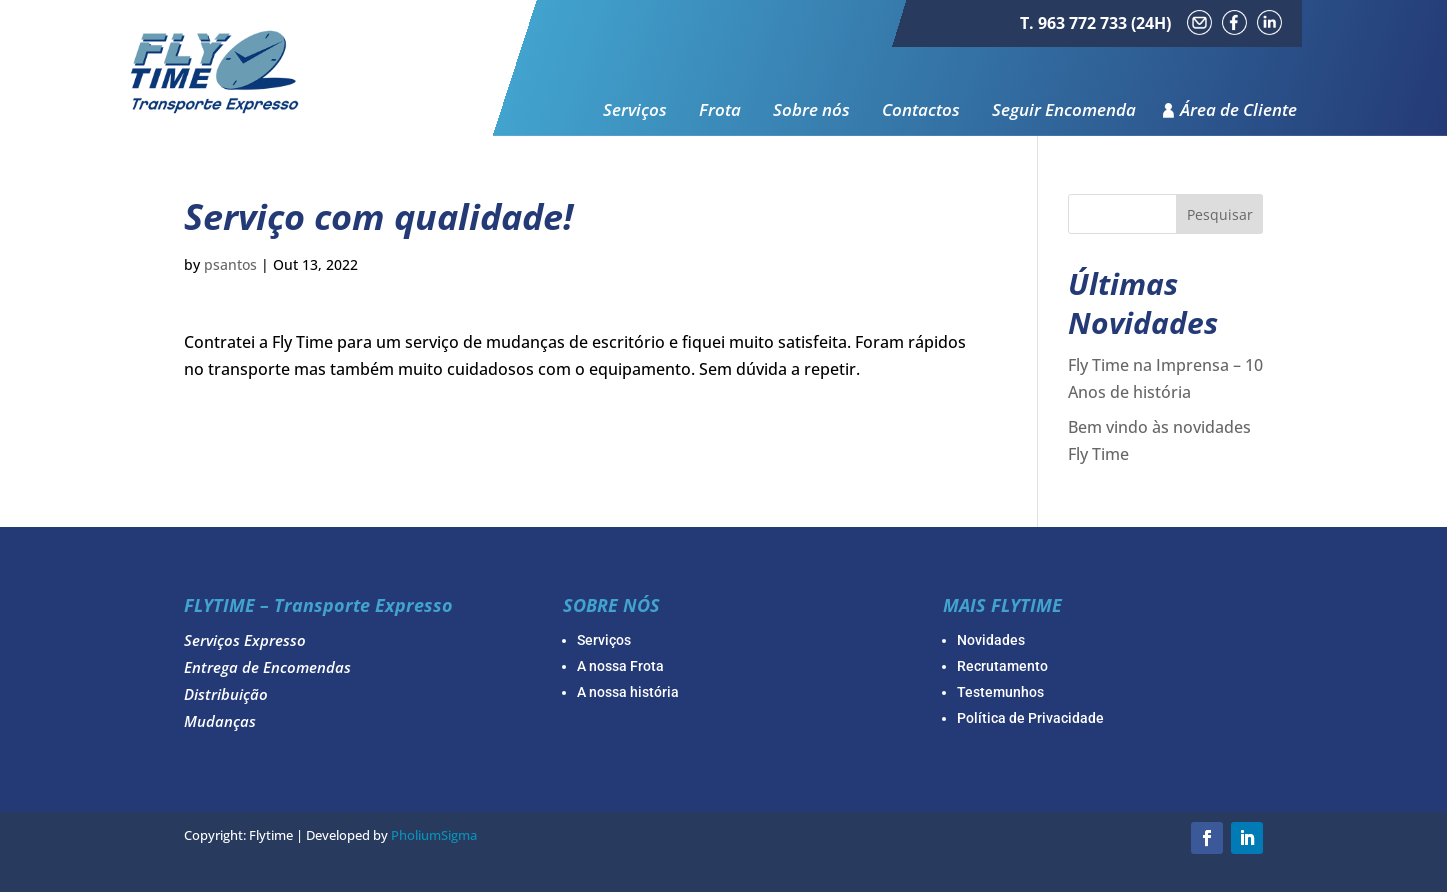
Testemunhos (1000, 692)
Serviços (635, 110)
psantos (230, 264)
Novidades (991, 640)
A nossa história (628, 692)
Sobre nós (811, 110)
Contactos (921, 110)
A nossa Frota (620, 666)
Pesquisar (1220, 214)
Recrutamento (1002, 666)
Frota (720, 110)
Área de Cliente (1238, 110)
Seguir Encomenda (1064, 110)
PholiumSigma (434, 835)
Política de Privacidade (1030, 718)
